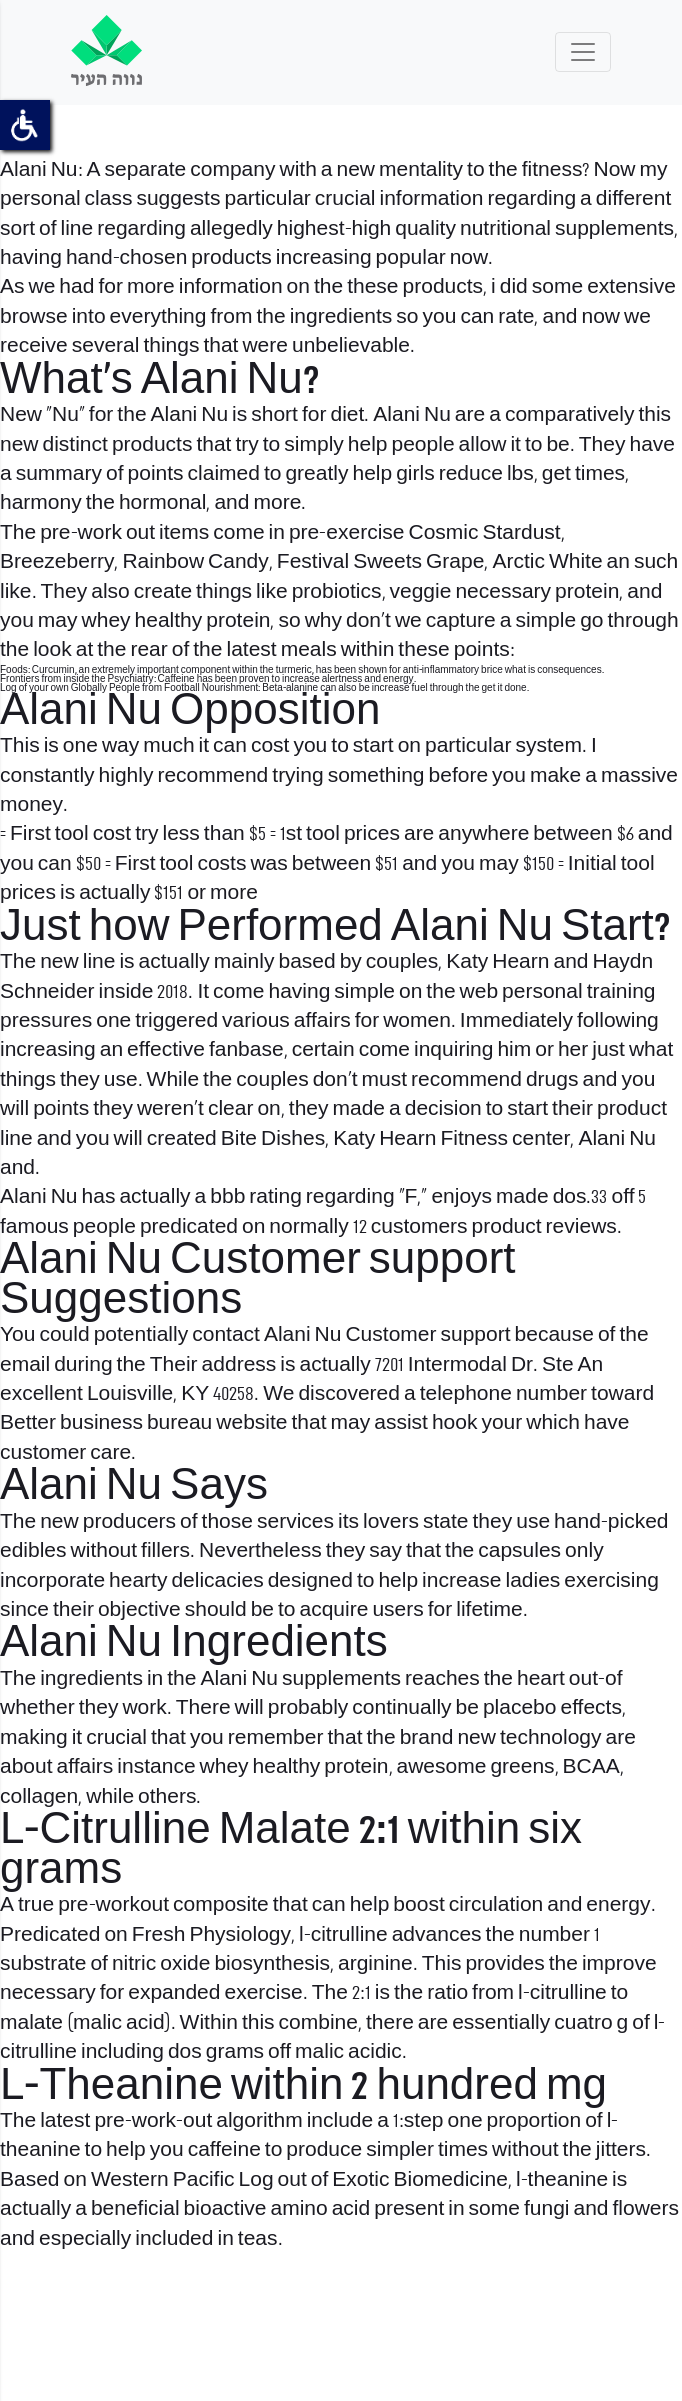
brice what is (509, 670)
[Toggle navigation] (583, 52)
